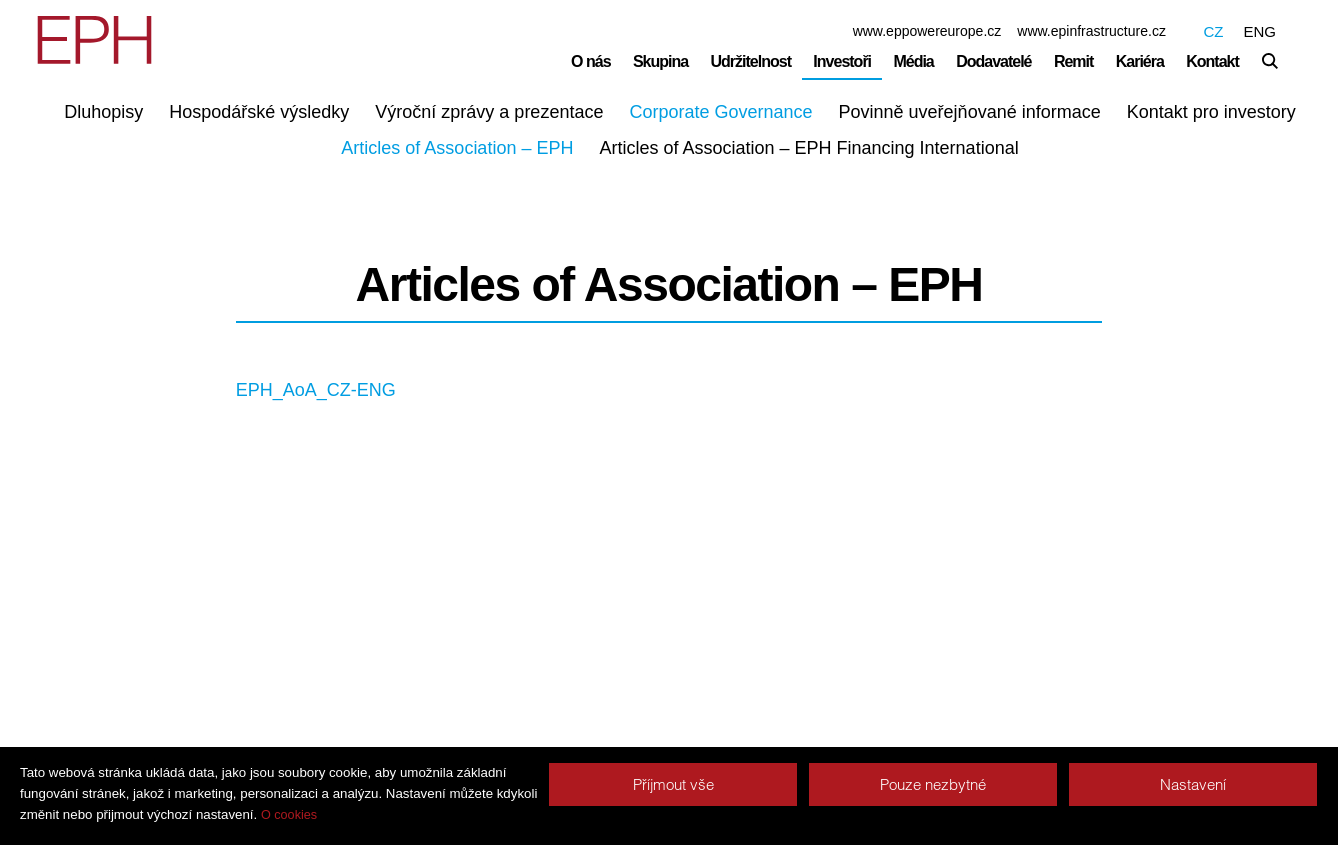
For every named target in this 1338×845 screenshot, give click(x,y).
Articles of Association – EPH (457, 148)
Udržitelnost (751, 61)
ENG (1259, 31)
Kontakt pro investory (1211, 112)
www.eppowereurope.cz (927, 31)
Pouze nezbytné (933, 784)
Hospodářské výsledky (259, 112)
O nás (590, 61)
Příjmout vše (673, 784)
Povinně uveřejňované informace (970, 112)
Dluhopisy (103, 112)
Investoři (842, 61)
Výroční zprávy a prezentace (489, 112)
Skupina (660, 61)
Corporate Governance (720, 112)
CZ (1213, 31)
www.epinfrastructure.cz (1091, 31)
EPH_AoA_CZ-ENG (316, 390)
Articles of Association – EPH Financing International (808, 148)
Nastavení (1193, 784)
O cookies (289, 815)
